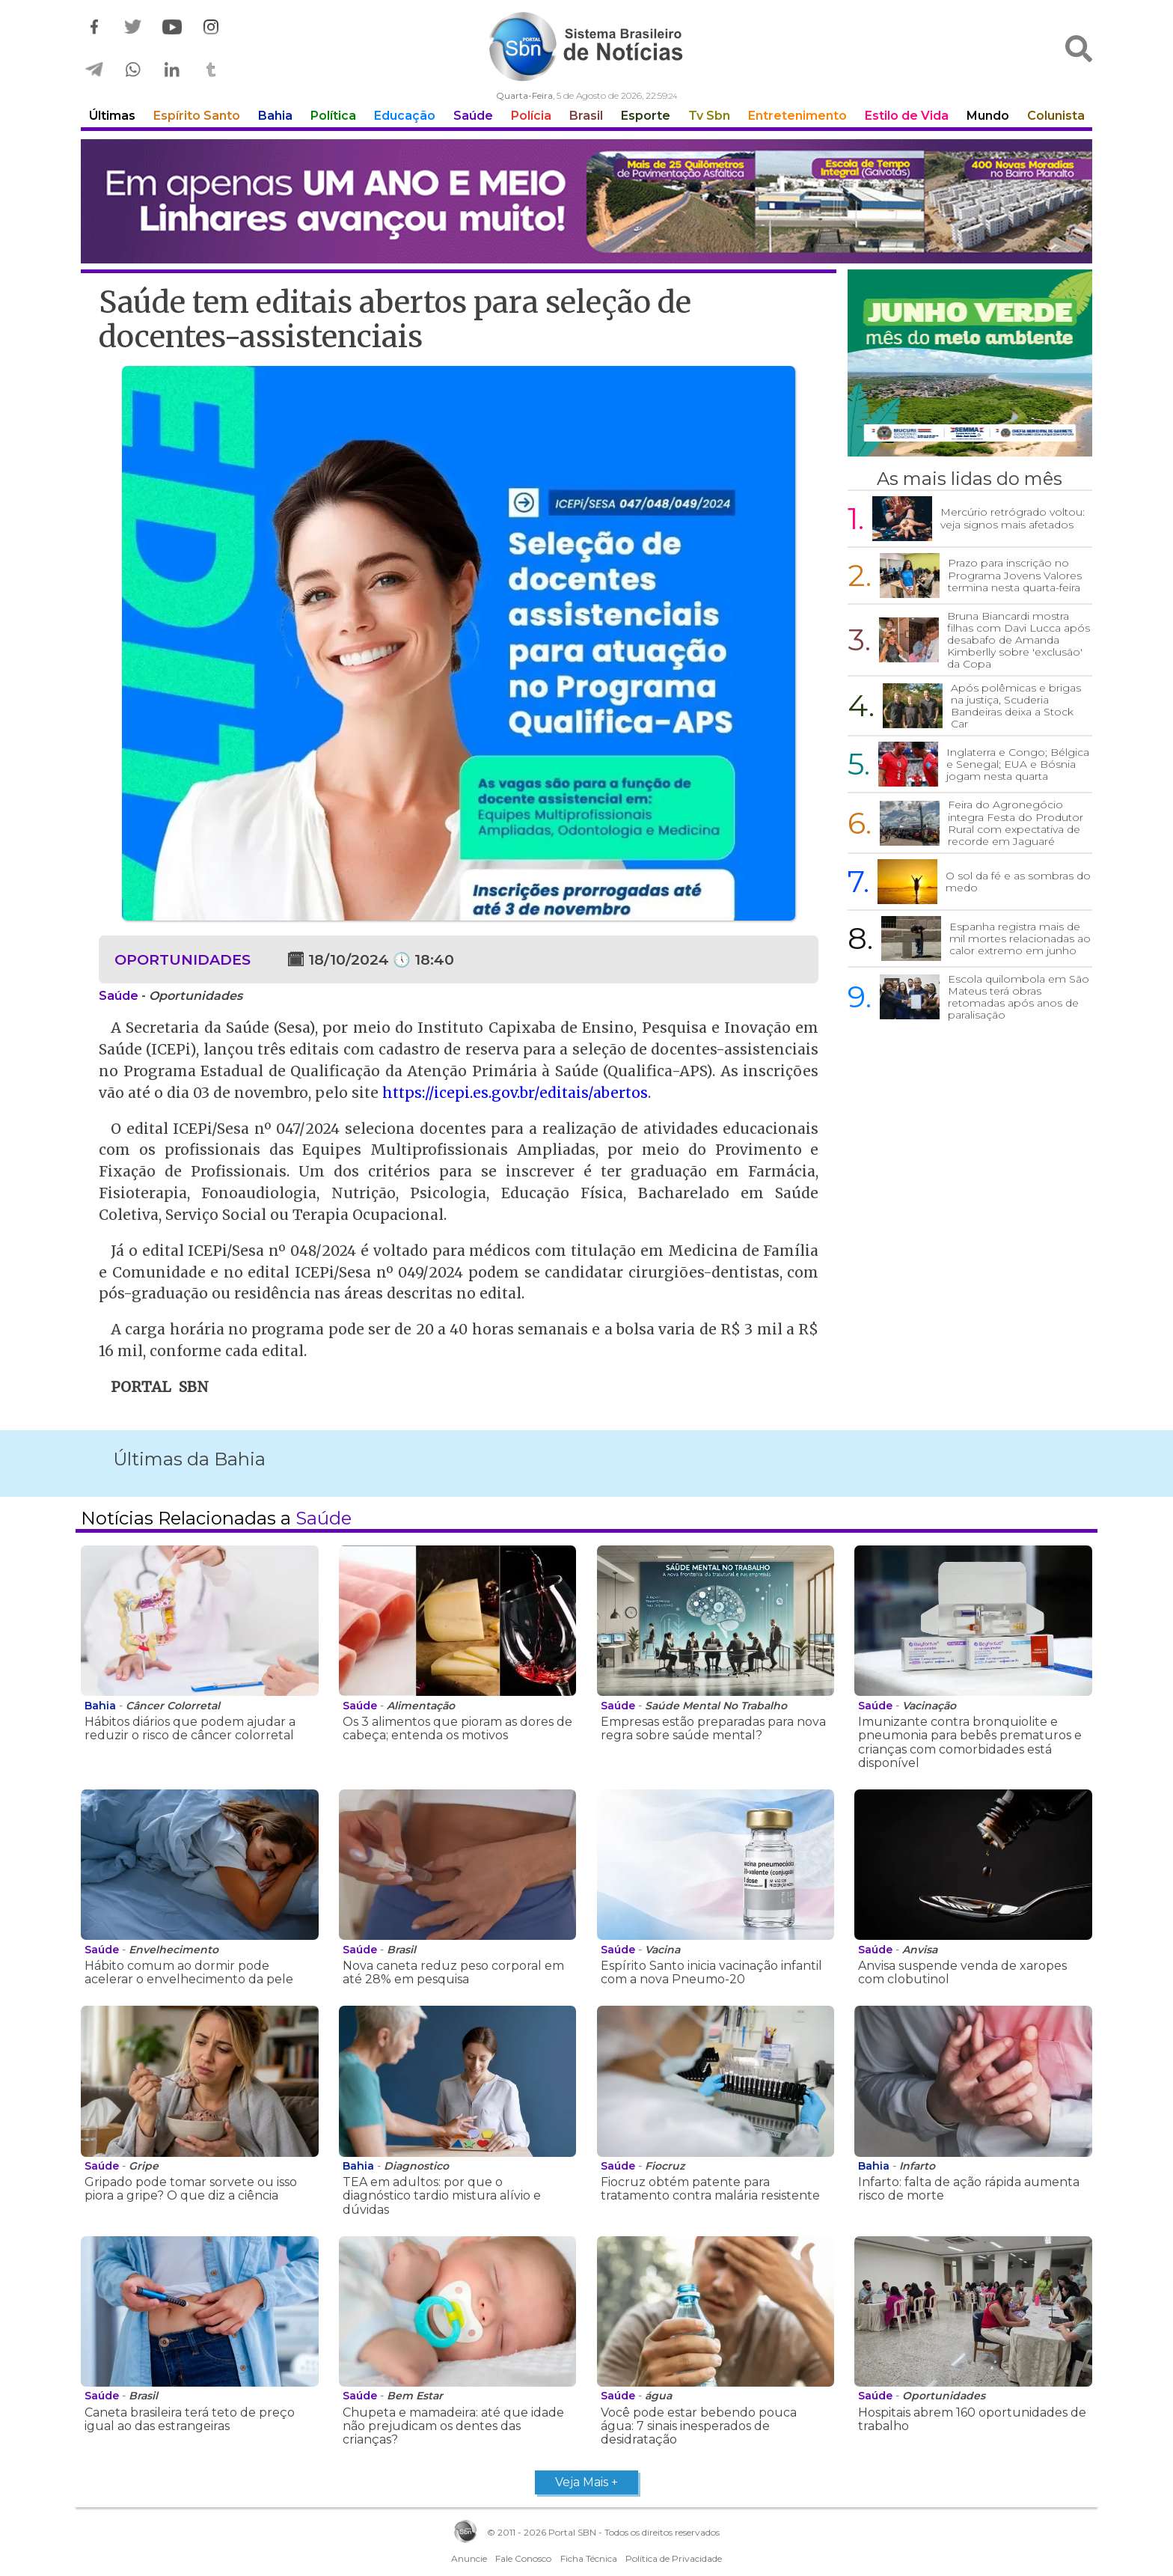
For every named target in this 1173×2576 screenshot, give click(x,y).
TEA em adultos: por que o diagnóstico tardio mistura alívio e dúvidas (442, 2196)
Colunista (1056, 116)
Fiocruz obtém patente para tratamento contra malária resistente (710, 2189)
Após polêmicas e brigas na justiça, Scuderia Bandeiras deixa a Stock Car (1016, 705)
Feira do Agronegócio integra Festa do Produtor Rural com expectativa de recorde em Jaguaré (1015, 822)
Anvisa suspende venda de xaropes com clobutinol (962, 1972)
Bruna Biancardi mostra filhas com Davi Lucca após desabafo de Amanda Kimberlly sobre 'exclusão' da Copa (1018, 640)
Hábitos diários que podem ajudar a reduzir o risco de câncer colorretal (190, 1728)
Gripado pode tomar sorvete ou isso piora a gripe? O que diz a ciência (191, 2189)
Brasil (586, 116)
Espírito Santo (196, 116)
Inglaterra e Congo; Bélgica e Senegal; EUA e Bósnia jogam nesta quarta (1017, 764)
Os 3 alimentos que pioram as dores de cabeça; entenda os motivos (457, 1728)
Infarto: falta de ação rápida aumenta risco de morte (968, 2189)
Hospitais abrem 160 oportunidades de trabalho (972, 2419)
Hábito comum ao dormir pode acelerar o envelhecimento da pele (189, 1972)
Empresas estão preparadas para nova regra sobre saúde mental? (713, 1728)
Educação (404, 116)
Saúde (473, 116)
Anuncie (469, 2558)
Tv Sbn (709, 116)
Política (333, 116)
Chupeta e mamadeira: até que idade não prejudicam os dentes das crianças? (453, 2426)
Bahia (275, 116)
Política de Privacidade (673, 2558)
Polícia (531, 116)
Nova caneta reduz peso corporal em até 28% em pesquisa (453, 1972)
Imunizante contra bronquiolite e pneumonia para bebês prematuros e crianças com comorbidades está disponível (970, 1742)
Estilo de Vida (907, 116)
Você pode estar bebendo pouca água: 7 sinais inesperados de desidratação (699, 2426)
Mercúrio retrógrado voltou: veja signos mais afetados (1012, 518)
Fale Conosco (523, 2558)
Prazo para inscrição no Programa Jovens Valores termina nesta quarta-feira (1015, 574)
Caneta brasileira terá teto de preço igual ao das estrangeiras (190, 2419)
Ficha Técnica (588, 2558)
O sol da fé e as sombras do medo (1018, 881)
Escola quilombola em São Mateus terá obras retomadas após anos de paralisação (1018, 997)
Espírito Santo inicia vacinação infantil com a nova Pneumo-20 (711, 1972)
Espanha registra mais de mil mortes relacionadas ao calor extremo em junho (1020, 938)
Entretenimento (797, 116)
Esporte (645, 116)
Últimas (112, 116)
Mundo (988, 116)
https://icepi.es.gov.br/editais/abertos (515, 1093)
